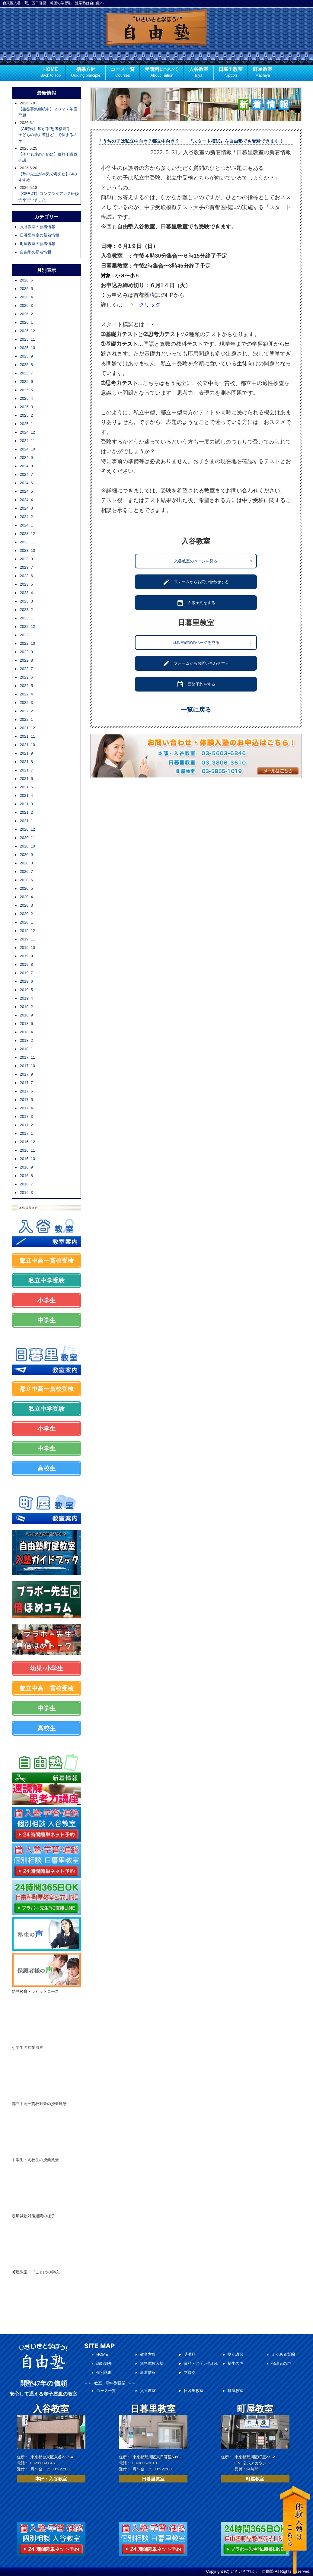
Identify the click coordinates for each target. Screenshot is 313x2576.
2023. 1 (26, 618)
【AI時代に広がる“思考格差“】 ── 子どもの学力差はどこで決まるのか (48, 134)
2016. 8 (26, 1175)
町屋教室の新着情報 (37, 243)
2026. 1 (26, 322)
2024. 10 (27, 449)
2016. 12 (27, 1142)
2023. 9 (26, 559)
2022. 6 (26, 677)
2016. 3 (26, 1192)
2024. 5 (26, 491)
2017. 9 (26, 1074)
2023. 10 (27, 550)
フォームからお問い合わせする (196, 582)
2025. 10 (27, 347)
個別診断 (104, 2372)
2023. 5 (26, 584)
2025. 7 (26, 373)
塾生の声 (235, 2363)
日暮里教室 (231, 72)
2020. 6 (26, 880)
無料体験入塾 (152, 2363)
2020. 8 (26, 863)
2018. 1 (26, 1049)
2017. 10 (27, 1066)
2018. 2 (26, 1040)
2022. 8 (26, 660)
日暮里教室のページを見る (212, 642)
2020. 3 (26, 905)
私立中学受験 (46, 1280)
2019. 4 (26, 998)
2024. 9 (26, 457)
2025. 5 (26, 390)
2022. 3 (26, 702)
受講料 (190, 2354)
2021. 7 (26, 770)
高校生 (46, 1468)
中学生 (46, 1320)
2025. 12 (27, 331)
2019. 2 (26, 1006)
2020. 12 (27, 829)
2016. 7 (26, 1184)
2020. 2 (26, 913)
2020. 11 (27, 837)
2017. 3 (26, 1116)
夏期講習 (235, 2354)
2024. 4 (26, 500)
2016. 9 (26, 1167)
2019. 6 (26, 981)
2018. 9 (26, 1015)
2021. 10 (27, 745)
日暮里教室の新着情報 (39, 235)
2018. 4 (26, 1032)
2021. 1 (26, 821)
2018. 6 (26, 1023)
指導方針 (85, 72)
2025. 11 (27, 339)
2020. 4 (26, 897)
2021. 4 (26, 795)
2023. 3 (26, 601)
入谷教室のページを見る (213, 561)
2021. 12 (27, 728)
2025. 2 (26, 415)
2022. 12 (27, 626)
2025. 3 (26, 407)
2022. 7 (26, 668)
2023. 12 (27, 533)
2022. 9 (26, 652)
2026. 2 (26, 314)
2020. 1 (26, 922)
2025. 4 (26, 398)
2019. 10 (27, 947)
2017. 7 (26, 1082)
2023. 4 (26, 592)
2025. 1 (26, 423)
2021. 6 (26, 778)
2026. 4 (26, 297)
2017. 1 (26, 1133)
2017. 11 (27, 1057)
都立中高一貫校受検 (46, 1260)
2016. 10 (27, 1158)
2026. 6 (26, 280)
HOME (50, 72)
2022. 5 (26, 685)
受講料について (162, 72)
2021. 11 (27, 736)
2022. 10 (27, 643)
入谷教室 (198, 72)
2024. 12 (27, 432)
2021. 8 (26, 761)
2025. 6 (26, 381)
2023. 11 (27, 542)
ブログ (190, 2372)
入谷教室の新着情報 (37, 226)
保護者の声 (281, 2363)
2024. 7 (26, 474)
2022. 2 (26, 711)
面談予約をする (196, 602)
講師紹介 (104, 2363)
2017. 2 (26, 1125)
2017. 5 (26, 1099)
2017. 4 (26, 1108)
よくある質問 (283, 2354)
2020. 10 (27, 846)
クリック (150, 305)
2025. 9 (26, 356)
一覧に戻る (196, 709)
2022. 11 (27, 635)
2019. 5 (26, 989)
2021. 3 (26, 804)
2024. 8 (26, 466)
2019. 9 (26, 956)
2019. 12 (27, 930)
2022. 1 (26, 719)
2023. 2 (26, 609)
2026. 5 (26, 288)
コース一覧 (122, 72)
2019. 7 (26, 973)
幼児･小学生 (46, 1668)
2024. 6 (26, 483)
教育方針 (148, 2354)
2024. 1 (26, 525)
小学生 (46, 1300)
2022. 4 (26, 694)
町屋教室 (262, 72)
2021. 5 (26, 787)
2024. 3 (26, 508)
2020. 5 (26, 888)
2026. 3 (26, 305)
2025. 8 (26, 364)
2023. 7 (26, 567)
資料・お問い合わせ (201, 2363)
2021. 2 (26, 812)
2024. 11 (27, 440)
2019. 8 (26, 964)
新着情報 (148, 2372)
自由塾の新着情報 (35, 252)
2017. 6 (26, 1091)
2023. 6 (26, 576)
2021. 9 (26, 753)
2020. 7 (26, 871)
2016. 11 (27, 1150)
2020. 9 (26, 854)
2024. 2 (26, 516)
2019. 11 (27, 939)
